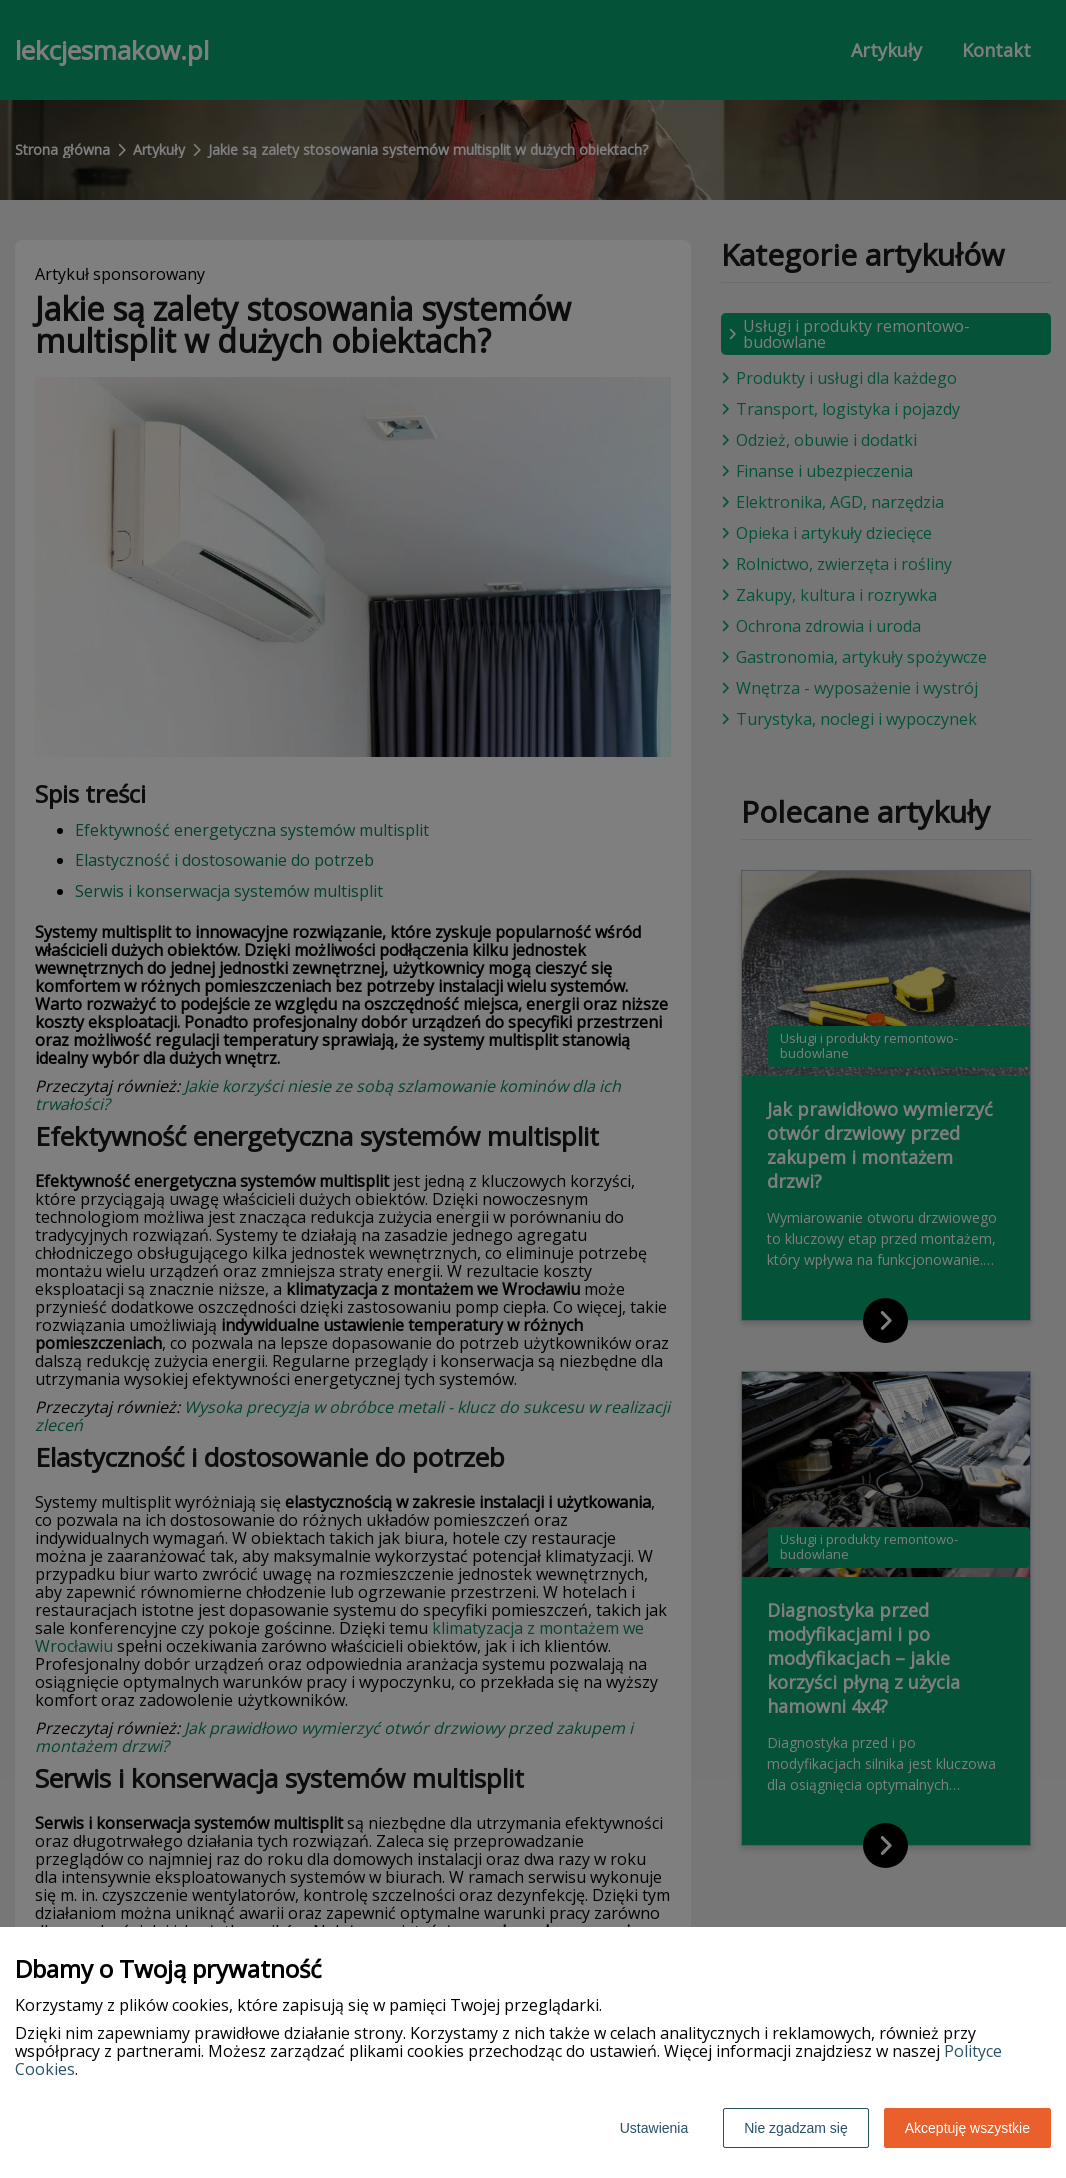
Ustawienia (654, 2128)
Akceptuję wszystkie (967, 2128)
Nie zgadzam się (796, 2128)
